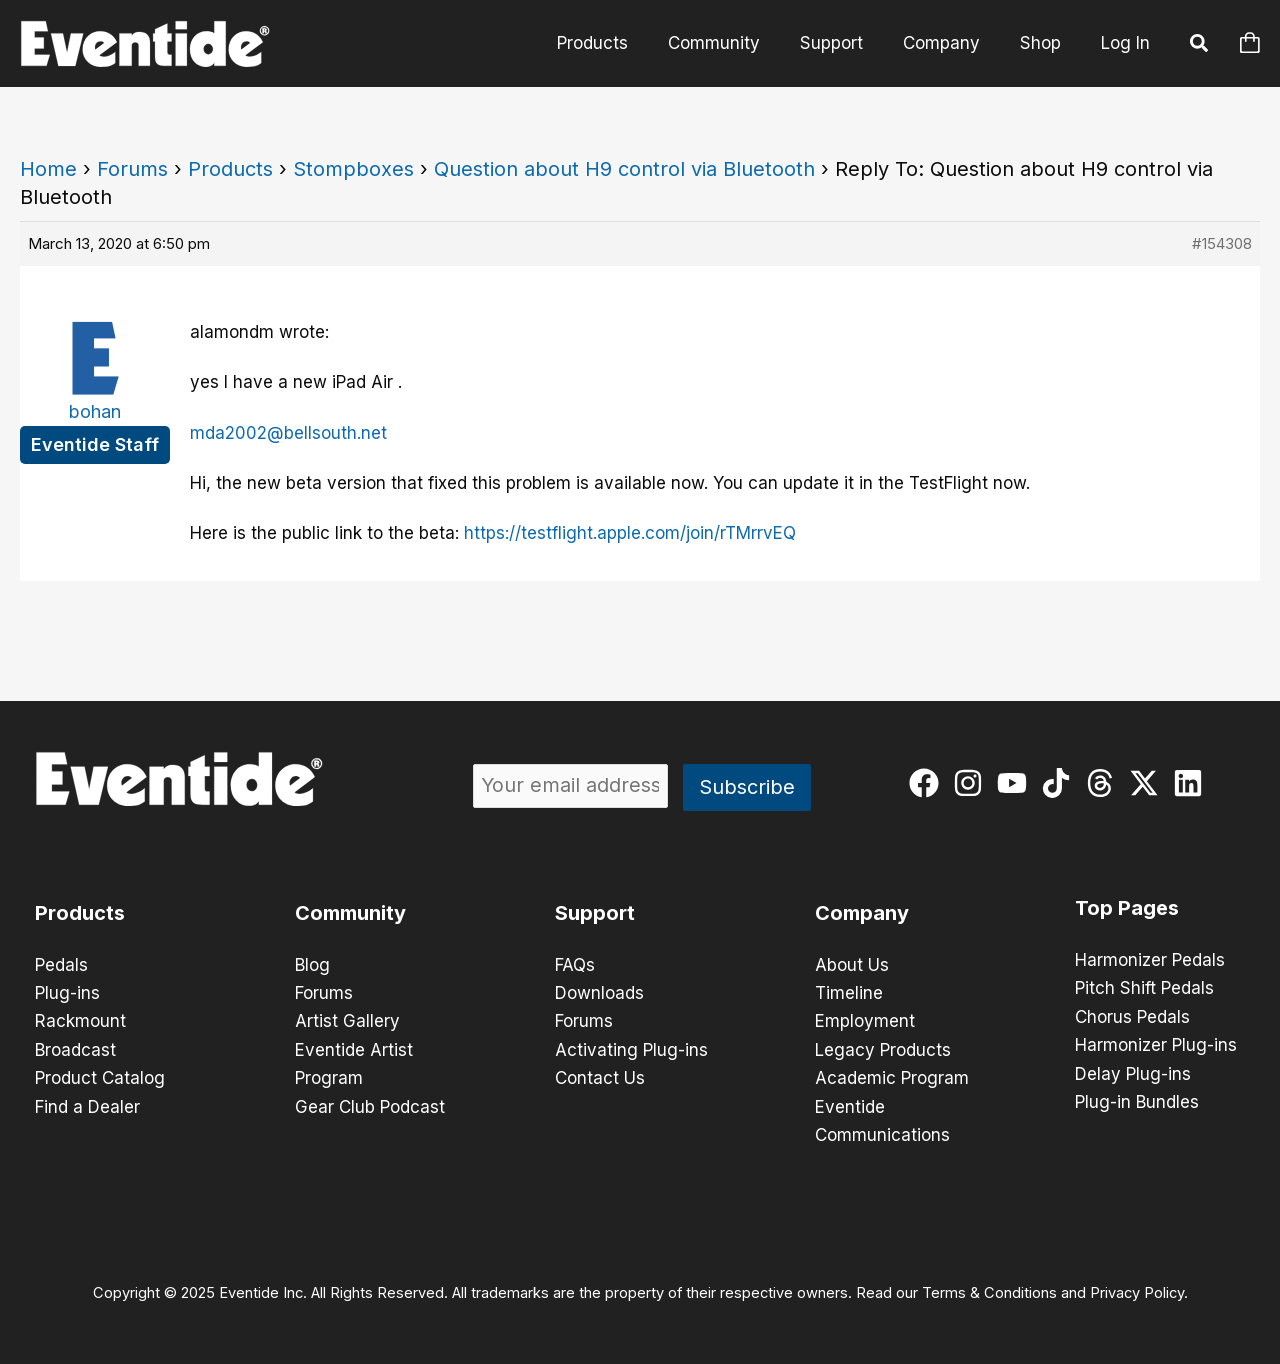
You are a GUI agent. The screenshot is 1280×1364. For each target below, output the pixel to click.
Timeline (849, 993)
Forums (132, 169)
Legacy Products (883, 1049)
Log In (1125, 43)
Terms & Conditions (989, 1290)
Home (48, 169)
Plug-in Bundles (1137, 1100)
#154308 (1222, 243)
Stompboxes (353, 169)
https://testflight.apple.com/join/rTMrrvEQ (630, 533)
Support (846, 43)
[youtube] (1016, 783)
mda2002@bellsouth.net (288, 433)
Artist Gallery (347, 1021)
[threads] (1104, 783)
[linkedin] (1192, 783)
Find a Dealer (87, 1105)
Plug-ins (67, 993)
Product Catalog (100, 1077)
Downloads (599, 993)
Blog (312, 965)
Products (619, 43)
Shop (1043, 43)
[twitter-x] (1148, 783)
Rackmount (80, 1021)
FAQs (575, 965)
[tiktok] (1060, 783)
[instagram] (972, 783)
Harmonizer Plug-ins (1156, 1044)
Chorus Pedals (1132, 1016)
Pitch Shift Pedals (1144, 988)
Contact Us (600, 1077)
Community (735, 43)
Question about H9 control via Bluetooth (624, 169)
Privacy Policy (1137, 1290)
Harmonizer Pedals (1150, 960)
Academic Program (892, 1077)
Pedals (61, 965)
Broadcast (75, 1049)
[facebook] (928, 783)
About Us (852, 965)
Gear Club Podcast (370, 1105)
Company (950, 43)
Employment (865, 1021)
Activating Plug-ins (631, 1049)
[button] (1200, 46)
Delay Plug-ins (1133, 1072)
